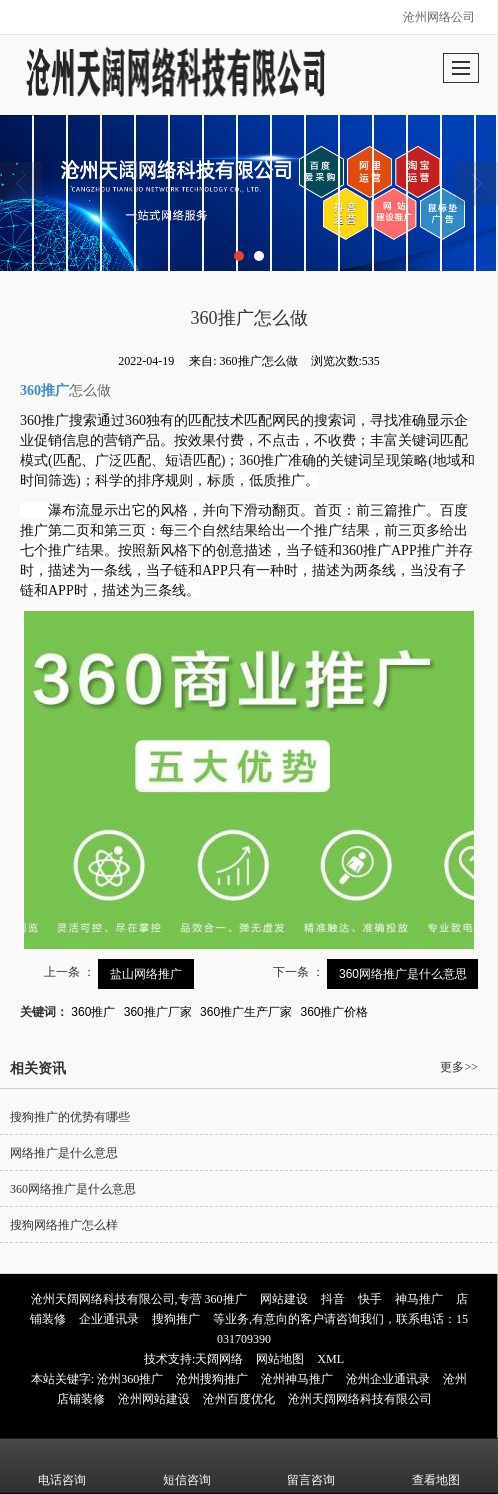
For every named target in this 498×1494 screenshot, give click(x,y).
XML (330, 1359)
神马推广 (419, 1299)
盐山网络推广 (146, 974)
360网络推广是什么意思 (403, 974)
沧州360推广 (130, 1379)
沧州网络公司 (439, 17)
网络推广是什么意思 (64, 1153)
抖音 (333, 1299)
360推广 (93, 1012)
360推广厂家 (158, 1012)
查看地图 (436, 1466)
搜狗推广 (176, 1319)
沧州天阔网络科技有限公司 (360, 1399)
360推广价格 (334, 1012)
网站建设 (284, 1299)
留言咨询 (311, 1466)
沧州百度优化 (239, 1399)
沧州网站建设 (154, 1399)
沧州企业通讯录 (388, 1379)
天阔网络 (219, 1359)
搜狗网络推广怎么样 (64, 1225)
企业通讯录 (109, 1319)
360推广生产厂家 (246, 1012)
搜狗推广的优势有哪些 (70, 1117)
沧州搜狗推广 (212, 1379)
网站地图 (280, 1359)
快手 (370, 1299)
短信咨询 (187, 1466)
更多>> (459, 1067)
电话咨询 (62, 1466)
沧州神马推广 (297, 1379)
